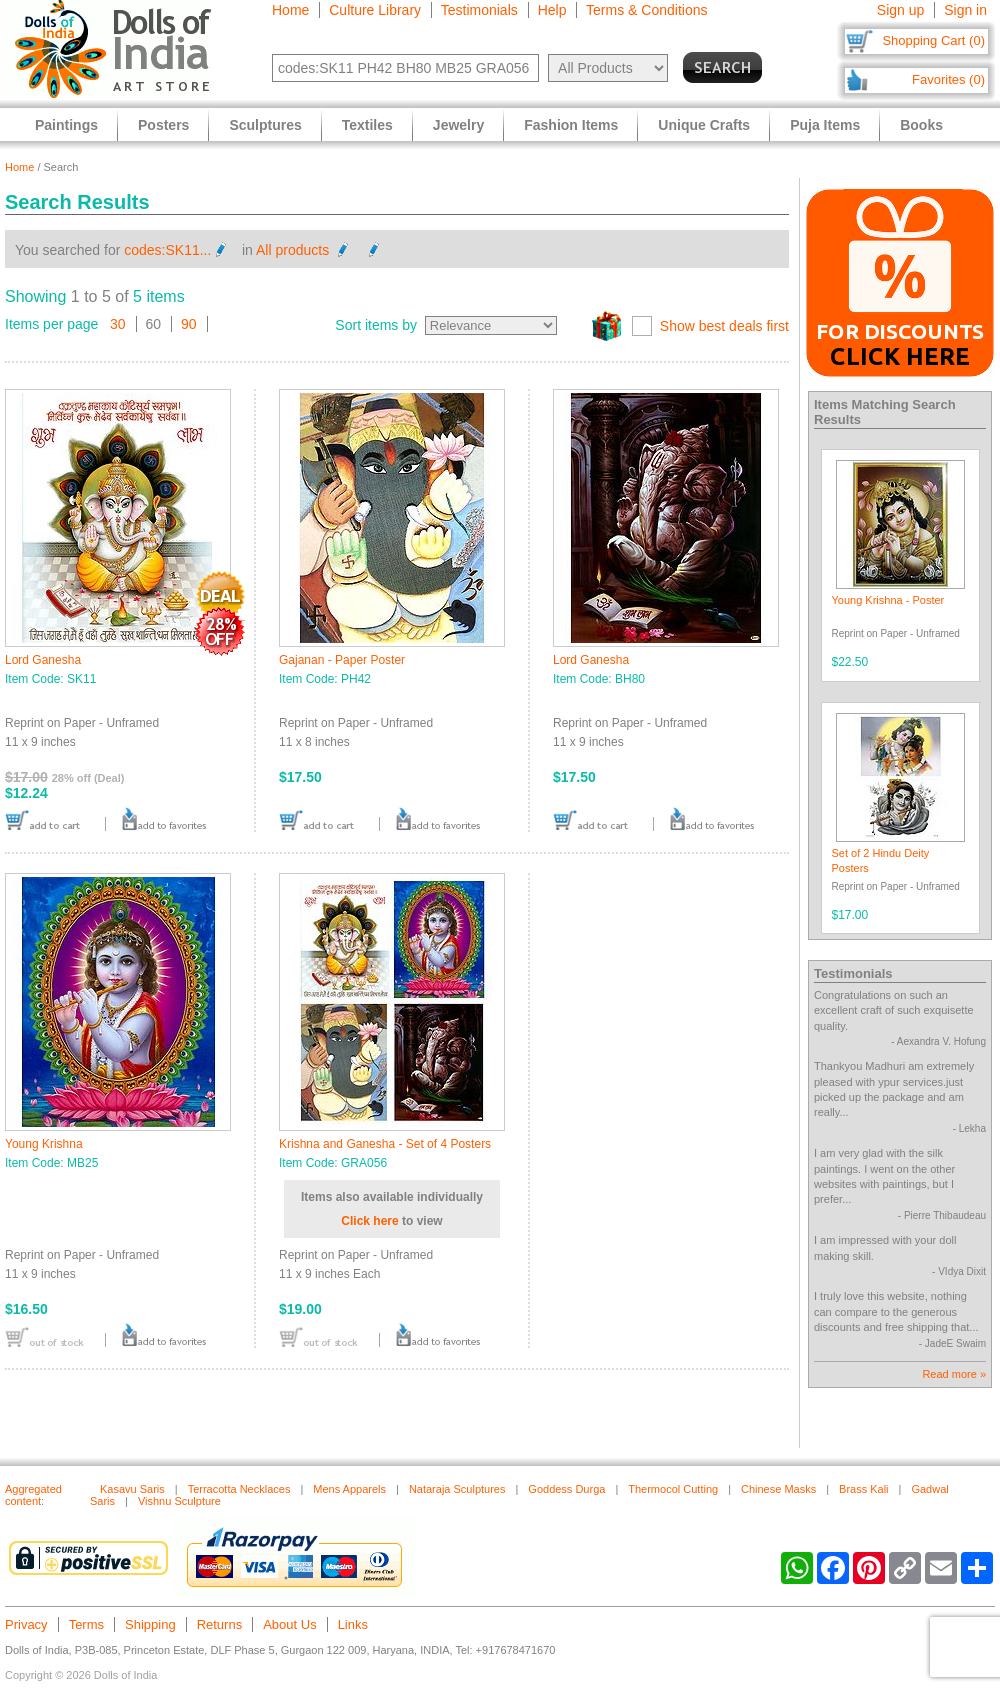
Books (921, 125)
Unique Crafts (704, 125)
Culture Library (375, 10)
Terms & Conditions (646, 10)
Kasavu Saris (132, 1489)
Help (552, 10)
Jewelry (458, 125)
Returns (220, 1624)
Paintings (66, 125)
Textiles (367, 125)
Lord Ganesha (43, 660)
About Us (289, 1624)
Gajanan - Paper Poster (342, 660)
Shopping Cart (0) (933, 40)
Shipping (150, 1624)
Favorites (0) (948, 79)
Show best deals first (724, 326)
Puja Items (825, 125)
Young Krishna (44, 1144)
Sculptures (265, 125)
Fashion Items (571, 125)
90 (189, 324)
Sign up (900, 10)
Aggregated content (33, 1495)
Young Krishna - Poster (888, 600)
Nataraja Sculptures (457, 1489)
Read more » (954, 1374)
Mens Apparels (349, 1489)
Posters (163, 125)
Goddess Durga (566, 1489)
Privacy (26, 1624)
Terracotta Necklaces (239, 1489)
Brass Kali (864, 1489)
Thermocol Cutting (673, 1489)
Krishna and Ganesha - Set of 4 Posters (385, 1144)
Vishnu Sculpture (179, 1501)
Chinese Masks (778, 1489)
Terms (86, 1624)
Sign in (965, 10)
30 (118, 324)
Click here (369, 1221)
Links (353, 1624)
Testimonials (479, 10)
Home (290, 10)
